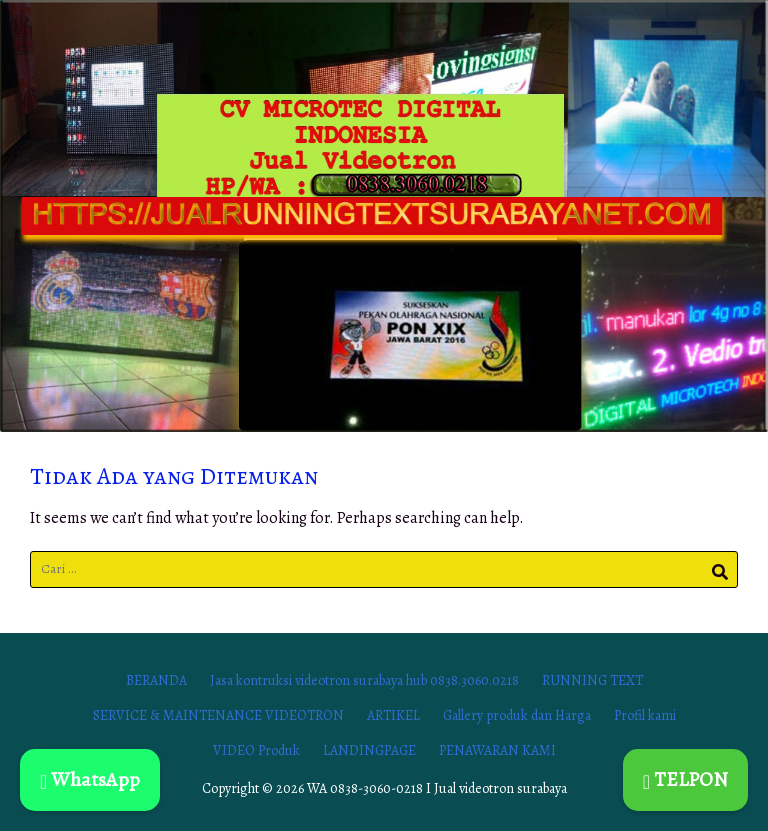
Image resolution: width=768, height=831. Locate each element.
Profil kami (645, 715)
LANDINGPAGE (369, 750)
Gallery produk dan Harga (517, 715)
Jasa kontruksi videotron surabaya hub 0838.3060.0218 (364, 680)
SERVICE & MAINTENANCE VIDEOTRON (218, 715)
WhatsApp (90, 779)
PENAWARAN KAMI (497, 750)
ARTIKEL (393, 715)
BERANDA (156, 680)
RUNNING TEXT (592, 680)
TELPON (685, 779)
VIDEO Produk (256, 750)
